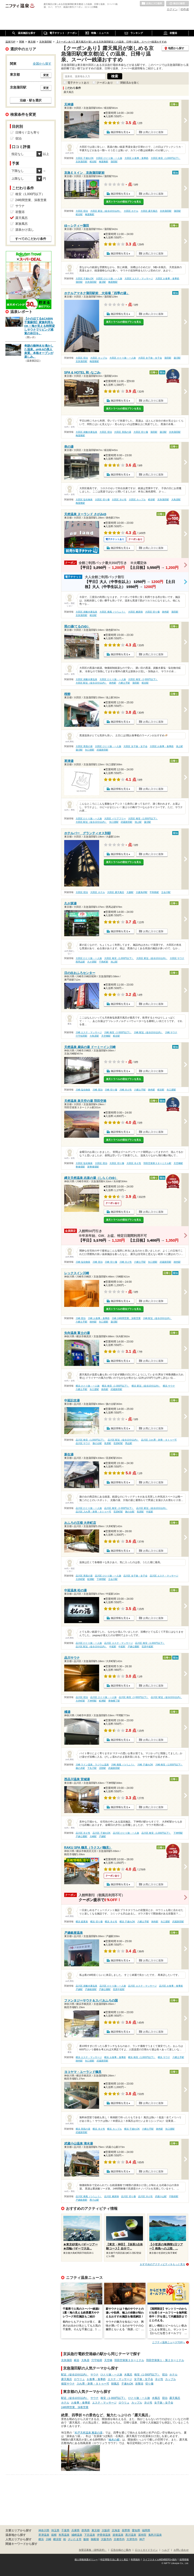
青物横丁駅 (114, 1700)
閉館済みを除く (129, 82)
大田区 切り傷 (140, 432)
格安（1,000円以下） (147, 2374)
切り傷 (149, 2383)
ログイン (172, 9)
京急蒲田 (66, 2360)
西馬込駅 (80, 961)
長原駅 (107, 1443)
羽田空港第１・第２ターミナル (165, 2360)
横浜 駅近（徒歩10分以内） (146, 1385)
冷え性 (159, 2379)
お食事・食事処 (96, 2379)
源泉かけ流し (24, 229)
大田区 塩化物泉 (84, 499)
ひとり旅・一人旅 (111, 2374)
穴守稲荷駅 (81, 1036)
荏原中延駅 (147, 1646)
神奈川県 (43, 2530)
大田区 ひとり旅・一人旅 (109, 158)
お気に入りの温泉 (152, 3)
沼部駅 (102, 1768)
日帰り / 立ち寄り (27, 132)
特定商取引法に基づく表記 (114, 2559)
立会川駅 (166, 892)
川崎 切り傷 (111, 1089)
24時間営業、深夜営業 (75, 2407)
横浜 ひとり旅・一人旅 (88, 1385)
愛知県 (136, 2530)
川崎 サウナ (171, 1032)
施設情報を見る (119, 132)
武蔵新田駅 (102, 749)
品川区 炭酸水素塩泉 (86, 1986)
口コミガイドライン (146, 2550)
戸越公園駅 (133, 1646)
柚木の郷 (114, 2439)
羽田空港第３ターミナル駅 (157, 1163)
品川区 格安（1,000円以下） (90, 1439)
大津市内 (131, 2539)
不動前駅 (173, 2196)
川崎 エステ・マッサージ (89, 1032)
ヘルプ (165, 2550)
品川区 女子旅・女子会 (135, 1575)
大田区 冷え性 (119, 499)
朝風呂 (115, 2383)
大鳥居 (85, 2360)
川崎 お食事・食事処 (98, 1318)
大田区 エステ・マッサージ (139, 278)
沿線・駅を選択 (31, 100)
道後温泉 (118, 2534)
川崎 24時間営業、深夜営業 (126, 1318)
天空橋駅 (106, 1036)
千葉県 (65, 2530)
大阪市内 (106, 2539)
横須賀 (57, 2539)
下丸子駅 (92, 1768)
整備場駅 (80, 1166)
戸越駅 (102, 1836)
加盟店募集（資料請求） (93, 2550)
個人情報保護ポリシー (86, 2559)
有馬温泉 (64, 2534)
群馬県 (85, 2530)
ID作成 (185, 9)
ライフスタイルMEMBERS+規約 (160, 2559)
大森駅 (129, 892)
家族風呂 (21, 223)
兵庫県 (75, 2530)
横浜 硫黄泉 (82, 1921)
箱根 (54, 2534)
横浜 (41, 2539)
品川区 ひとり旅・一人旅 (89, 1508)
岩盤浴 (139, 2383)
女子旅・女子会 (143, 2379)
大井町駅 (80, 1579)
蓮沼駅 (102, 282)
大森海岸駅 (141, 892)
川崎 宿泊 (97, 1089)
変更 (46, 75)
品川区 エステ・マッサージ (164, 1575)
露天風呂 (66, 2379)
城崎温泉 (76, 2534)
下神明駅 (101, 1579)
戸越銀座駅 (91, 1989)
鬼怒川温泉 (155, 2534)
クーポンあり (105, 82)
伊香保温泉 (104, 2534)
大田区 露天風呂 (149, 211)
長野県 (126, 2530)
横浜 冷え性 (111, 1921)
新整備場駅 (93, 1166)
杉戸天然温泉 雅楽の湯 (89, 2432)
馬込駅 (128, 1443)
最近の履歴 (177, 3)
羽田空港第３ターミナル (129, 2360)
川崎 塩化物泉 (83, 1089)
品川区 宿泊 (82, 1697)
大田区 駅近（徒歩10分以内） (105, 211)
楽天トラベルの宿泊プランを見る (123, 201)
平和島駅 (154, 892)
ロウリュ (79, 2379)
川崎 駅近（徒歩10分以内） (148, 1032)
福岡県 (146, 2530)
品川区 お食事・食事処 (171, 1986)
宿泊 (164, 2374)
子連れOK (127, 2383)
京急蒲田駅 (81, 161)
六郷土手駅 (124, 683)
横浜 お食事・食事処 (115, 2057)
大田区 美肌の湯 (122, 432)
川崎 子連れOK (145, 1764)
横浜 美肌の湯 (83, 2129)
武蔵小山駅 (161, 2196)
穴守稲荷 (96, 2360)
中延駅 (149, 1511)
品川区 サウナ (83, 1443)
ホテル (173, 2374)
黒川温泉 (130, 2534)
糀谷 (76, 2360)
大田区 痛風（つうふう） (113, 611)
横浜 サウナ (169, 1385)
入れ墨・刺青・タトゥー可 (93, 2383)
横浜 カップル (114, 2129)
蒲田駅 (114, 161)
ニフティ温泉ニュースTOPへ (168, 2342)
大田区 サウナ (177, 958)
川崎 (48, 2539)
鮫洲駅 (90, 1579)
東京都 (96, 2530)
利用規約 (135, 2559)
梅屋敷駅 (103, 161)
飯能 (86, 2539)
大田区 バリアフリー (115, 818)
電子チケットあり (78, 82)
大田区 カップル (98, 358)
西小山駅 (94, 2200)
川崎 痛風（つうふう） (123, 1764)
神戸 (142, 2539)
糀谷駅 (93, 161)
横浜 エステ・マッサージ (89, 2057)
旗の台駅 (97, 1443)
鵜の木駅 (80, 1768)
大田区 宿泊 (82, 211)
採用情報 (184, 2559)
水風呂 (128, 2374)
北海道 (116, 2530)
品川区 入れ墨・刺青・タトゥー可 (159, 1439)
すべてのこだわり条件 (30, 238)
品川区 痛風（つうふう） (89, 2196)
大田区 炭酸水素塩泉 (86, 432)
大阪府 (106, 2530)
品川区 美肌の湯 (84, 1575)
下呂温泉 (89, 2534)
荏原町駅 (118, 1443)
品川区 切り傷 (128, 2196)
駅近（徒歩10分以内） (75, 2374)
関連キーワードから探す (21, 2543)
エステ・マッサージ (120, 2379)
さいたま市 (74, 2539)
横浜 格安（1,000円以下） (115, 1385)
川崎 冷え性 (126, 1089)
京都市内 (119, 2539)
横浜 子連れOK (127, 1921)
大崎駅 (93, 1836)
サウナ (94, 2374)
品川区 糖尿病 (111, 2196)
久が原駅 (92, 961)
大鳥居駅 (176, 499)
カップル (170, 2379)
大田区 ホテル (131, 211)
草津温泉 (43, 2534)
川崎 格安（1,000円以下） (118, 1032)
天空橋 (108, 2360)
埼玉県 (55, 2530)
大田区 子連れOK (85, 158)
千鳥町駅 (103, 961)
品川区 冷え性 (83, 1833)
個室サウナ (68, 2383)
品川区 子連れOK (101, 1833)
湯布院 (142, 2534)
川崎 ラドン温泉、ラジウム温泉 (92, 1764)
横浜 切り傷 (96, 1921)
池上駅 (179, 746)
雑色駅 (165, 611)
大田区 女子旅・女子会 (150, 358)
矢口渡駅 (89, 749)
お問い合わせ (181, 2550)
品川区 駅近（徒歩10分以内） (123, 1439)
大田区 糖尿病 (135, 611)
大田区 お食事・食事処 (136, 158)
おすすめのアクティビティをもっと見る (162, 2264)
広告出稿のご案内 (121, 2550)
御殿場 (95, 2539)
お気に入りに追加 (153, 132)
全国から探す (42, 63)
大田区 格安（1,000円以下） (165, 158)
